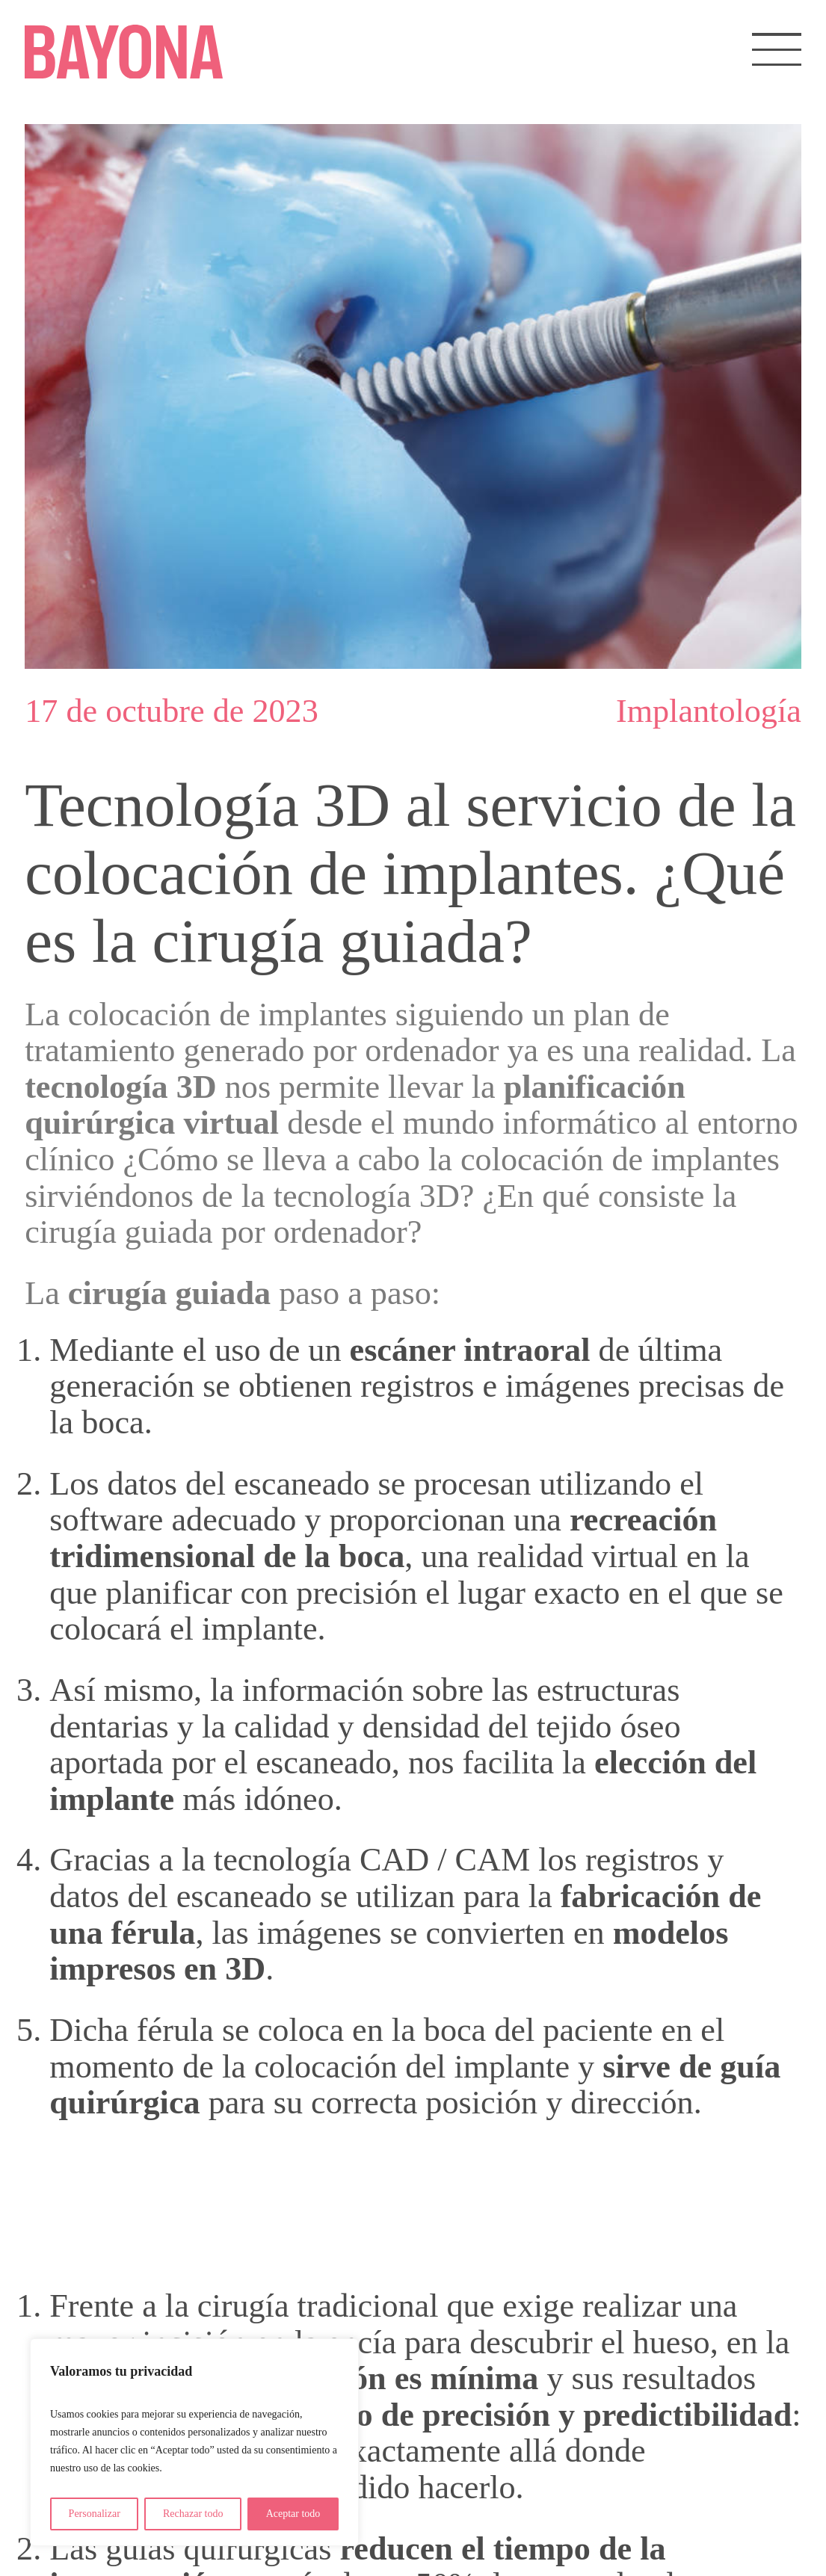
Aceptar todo (293, 2513)
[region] (194, 2442)
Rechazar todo (193, 2513)
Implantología (708, 711)
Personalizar (94, 2513)
